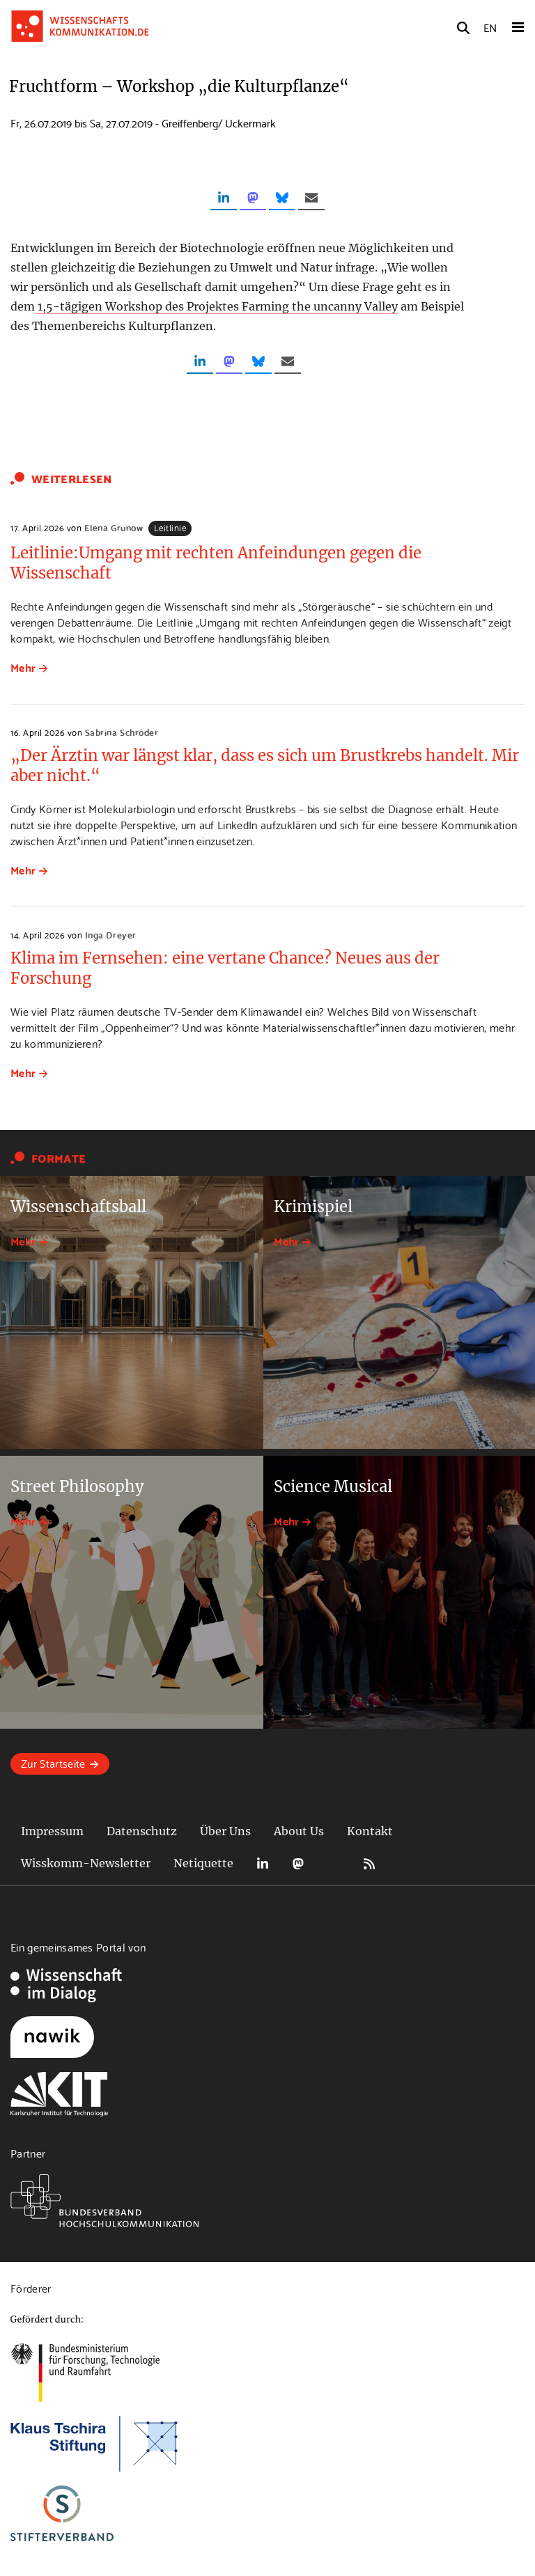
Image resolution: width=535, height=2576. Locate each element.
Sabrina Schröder (121, 731)
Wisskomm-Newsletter (85, 1863)
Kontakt (370, 1831)
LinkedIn (262, 1863)
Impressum (52, 1831)
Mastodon (298, 1863)
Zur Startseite (53, 1762)
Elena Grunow (113, 527)
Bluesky (333, 1863)
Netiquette (203, 1863)
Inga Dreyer (111, 934)
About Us (299, 1831)
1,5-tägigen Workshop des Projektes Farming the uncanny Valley (216, 306)
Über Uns (225, 1831)
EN (490, 26)
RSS (369, 1863)
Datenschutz (142, 1831)
